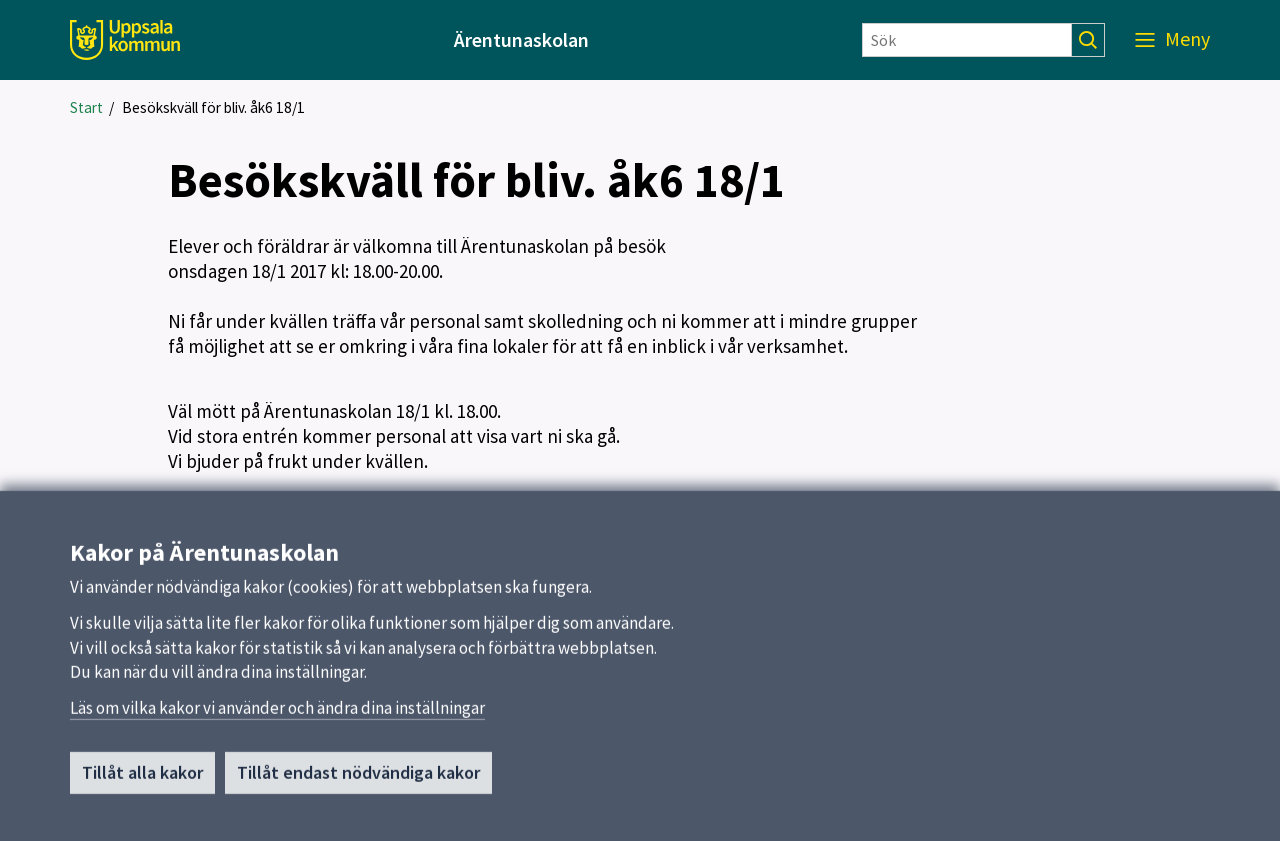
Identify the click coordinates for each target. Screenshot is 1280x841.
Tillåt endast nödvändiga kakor (358, 780)
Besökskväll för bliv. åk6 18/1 (213, 107)
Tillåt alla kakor (142, 780)
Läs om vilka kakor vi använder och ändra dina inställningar (277, 716)
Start (86, 107)
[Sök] (967, 40)
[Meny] (1172, 40)
